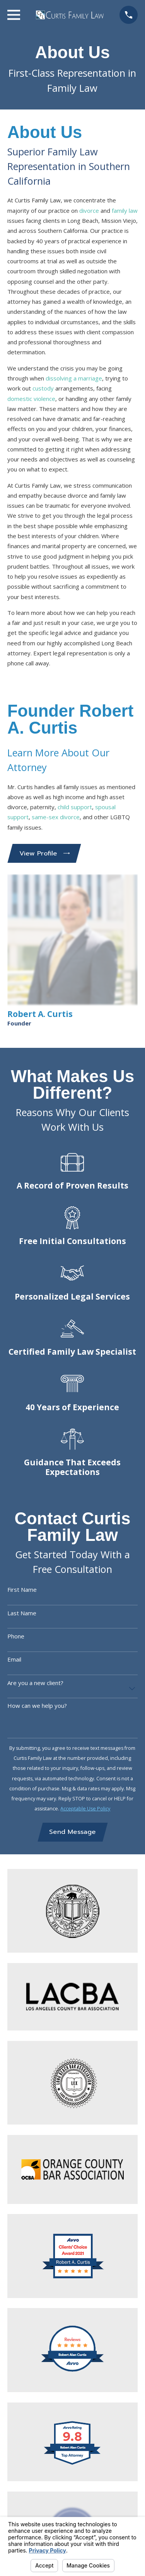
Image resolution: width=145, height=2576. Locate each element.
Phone (15, 1636)
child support (75, 807)
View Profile (44, 853)
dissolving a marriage (74, 378)
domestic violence (31, 398)
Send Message (72, 1832)
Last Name (21, 1613)
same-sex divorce (56, 817)
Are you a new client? (35, 1682)
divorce (89, 210)
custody (43, 388)
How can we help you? (37, 1705)
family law (125, 210)
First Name (22, 1589)
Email (14, 1659)
